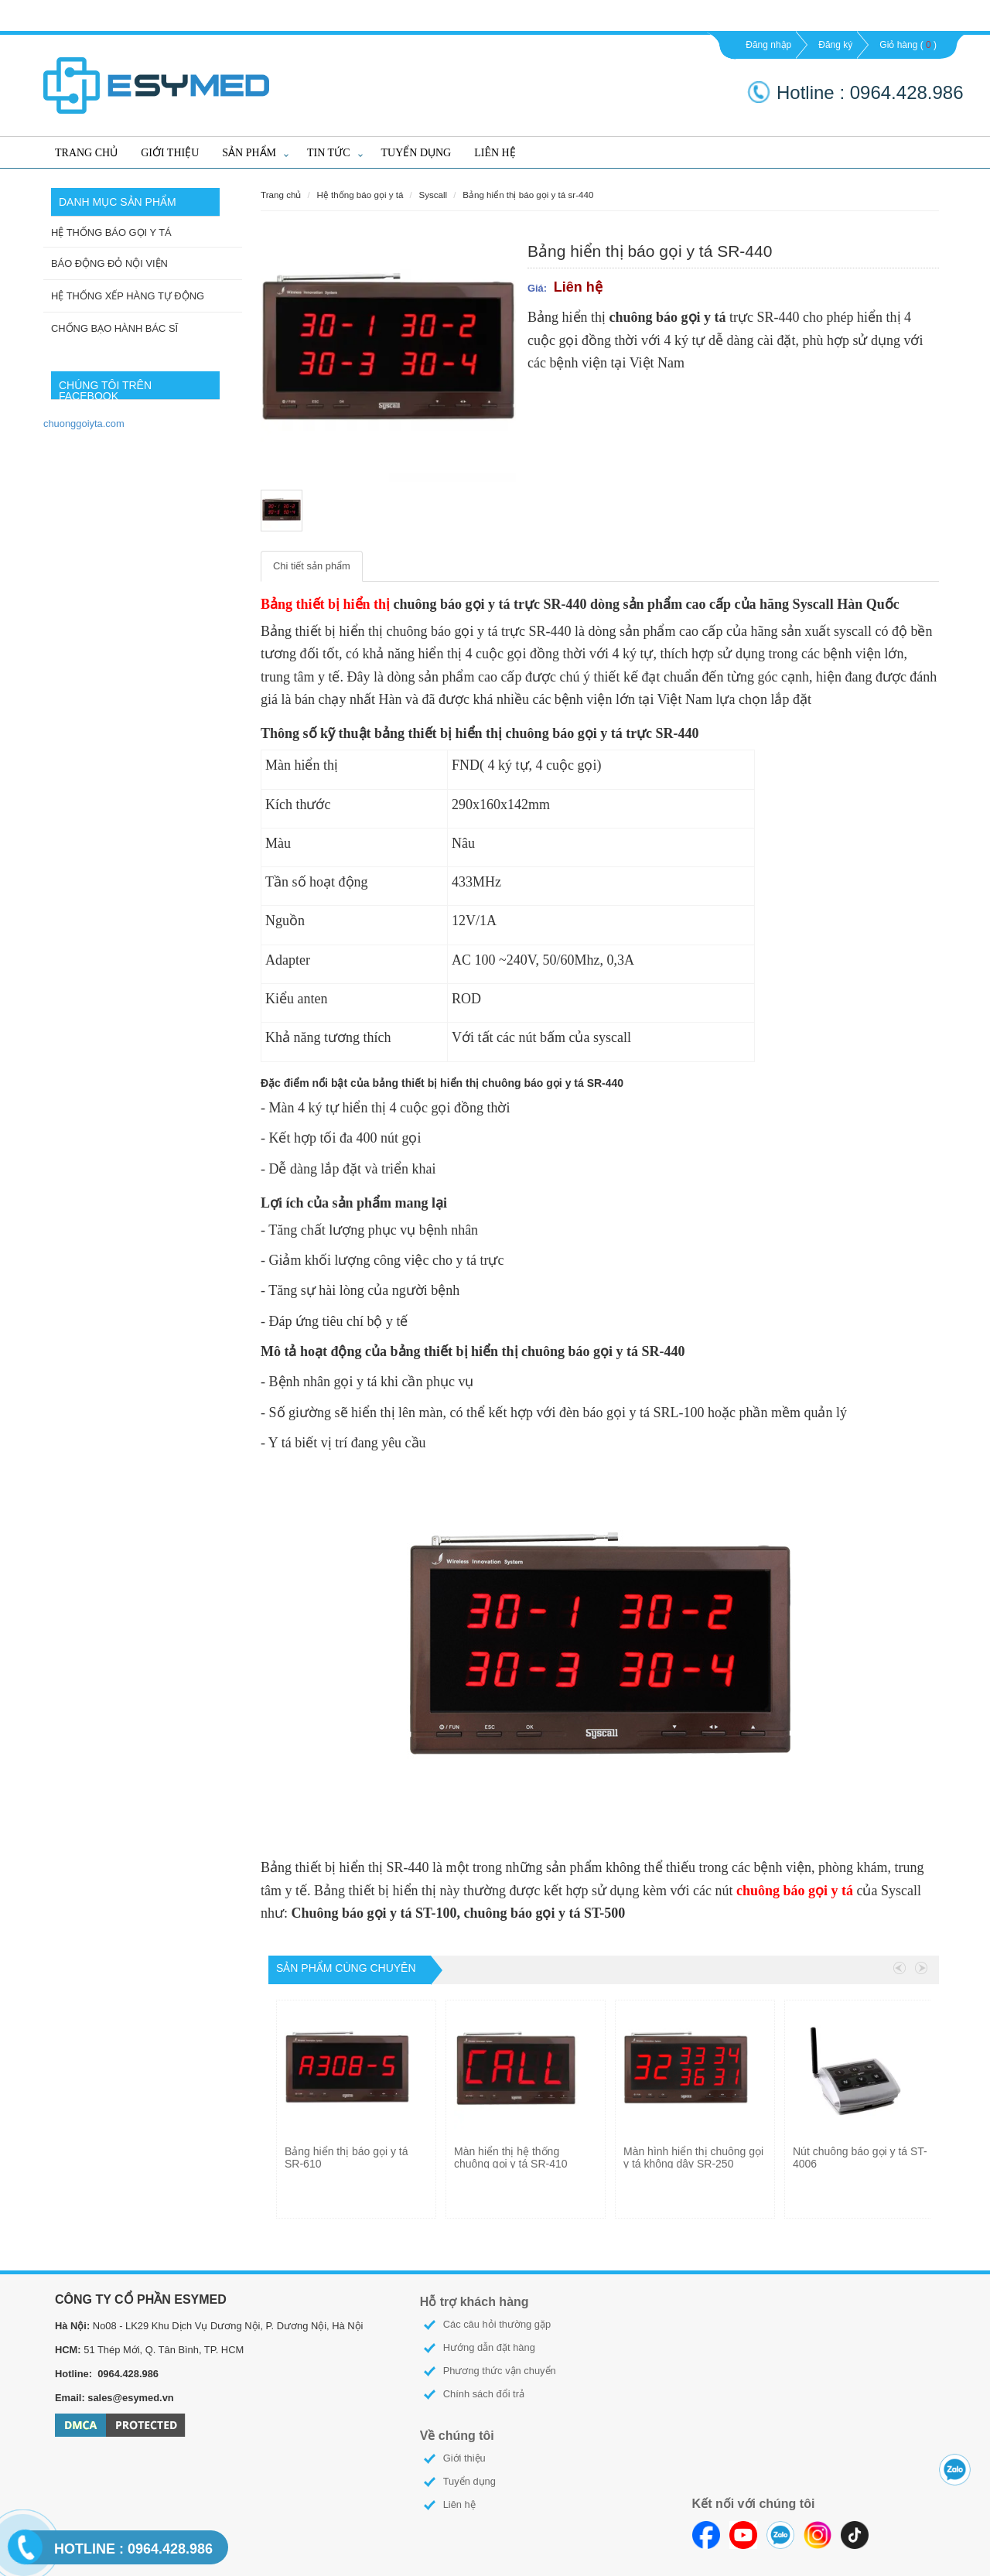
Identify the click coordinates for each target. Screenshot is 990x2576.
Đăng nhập (768, 44)
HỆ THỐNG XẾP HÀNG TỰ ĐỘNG (127, 296)
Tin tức (328, 153)
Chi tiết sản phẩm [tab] (311, 566)
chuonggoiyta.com (84, 423)
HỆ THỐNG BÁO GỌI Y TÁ (111, 232)
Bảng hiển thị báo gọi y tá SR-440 (528, 195)
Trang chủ (86, 153)
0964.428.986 (133, 2549)
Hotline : (813, 92)
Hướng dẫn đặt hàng (489, 2347)
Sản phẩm (249, 153)
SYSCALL (432, 195)
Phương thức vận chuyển (499, 2370)
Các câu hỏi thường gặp (497, 2324)
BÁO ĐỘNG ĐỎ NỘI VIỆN (109, 263)
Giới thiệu (170, 153)
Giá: (537, 288)
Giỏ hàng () (908, 44)
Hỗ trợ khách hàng (474, 2301)
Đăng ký (835, 44)
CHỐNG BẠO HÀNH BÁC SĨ (114, 328)
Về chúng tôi (457, 2435)
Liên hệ (495, 153)
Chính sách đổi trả (483, 2394)
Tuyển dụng (416, 153)
